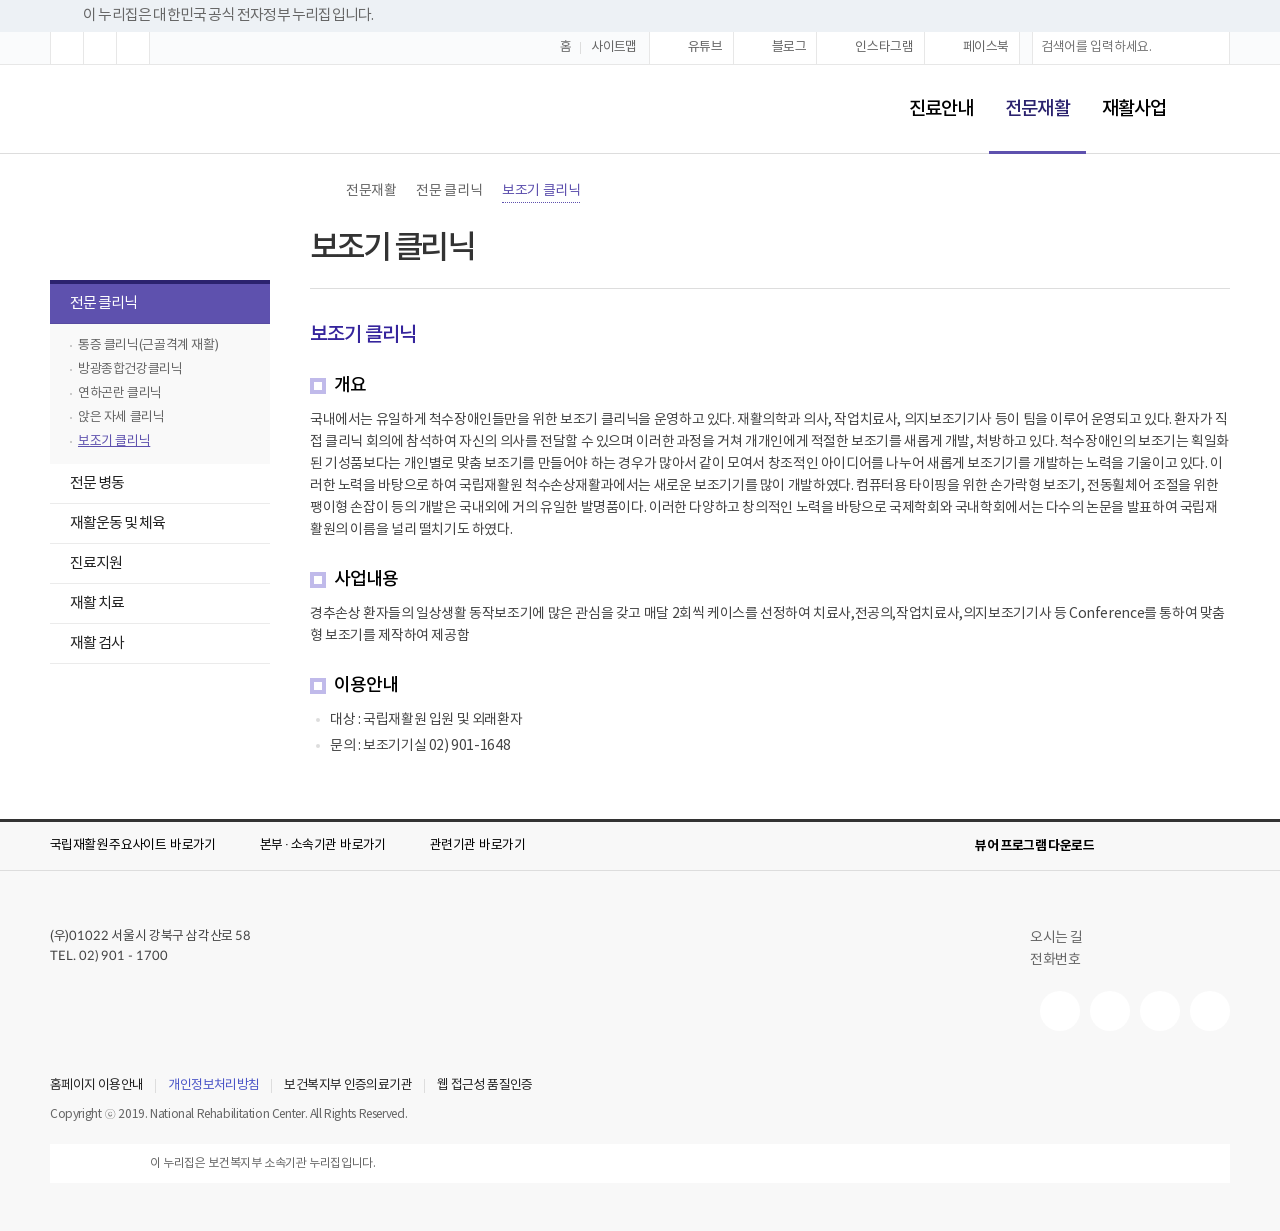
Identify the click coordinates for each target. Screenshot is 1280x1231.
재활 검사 (97, 643)
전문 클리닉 (93, 305)
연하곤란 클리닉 (120, 393)
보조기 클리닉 (114, 441)
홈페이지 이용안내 (96, 1086)
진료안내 (941, 109)
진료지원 (86, 565)
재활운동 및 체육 (107, 525)
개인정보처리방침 (213, 1086)
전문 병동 (87, 485)
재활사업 (1134, 109)
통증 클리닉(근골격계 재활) (148, 345)
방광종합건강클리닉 (130, 369)
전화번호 (1055, 960)
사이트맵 (614, 47)
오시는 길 (1065, 938)
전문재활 (1029, 95)
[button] (67, 48)
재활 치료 (87, 605)
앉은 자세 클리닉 (121, 417)
